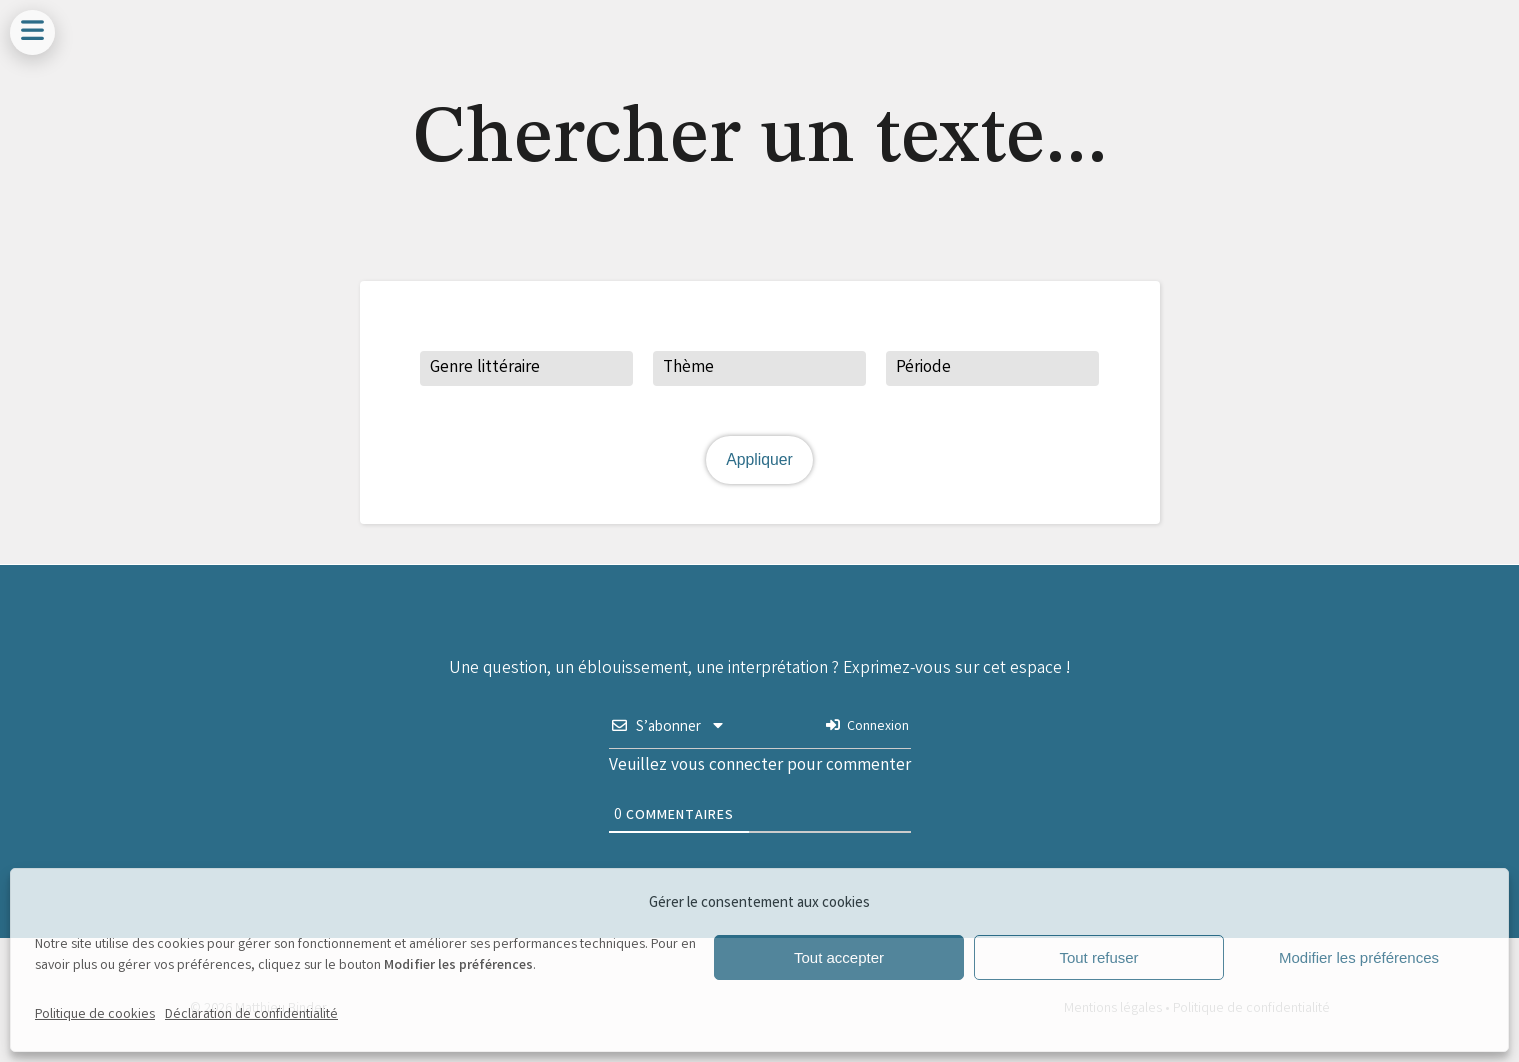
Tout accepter (839, 957)
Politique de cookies (95, 1015)
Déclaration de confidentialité (251, 1015)
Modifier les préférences (1359, 957)
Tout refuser (1098, 957)
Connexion (866, 727)
